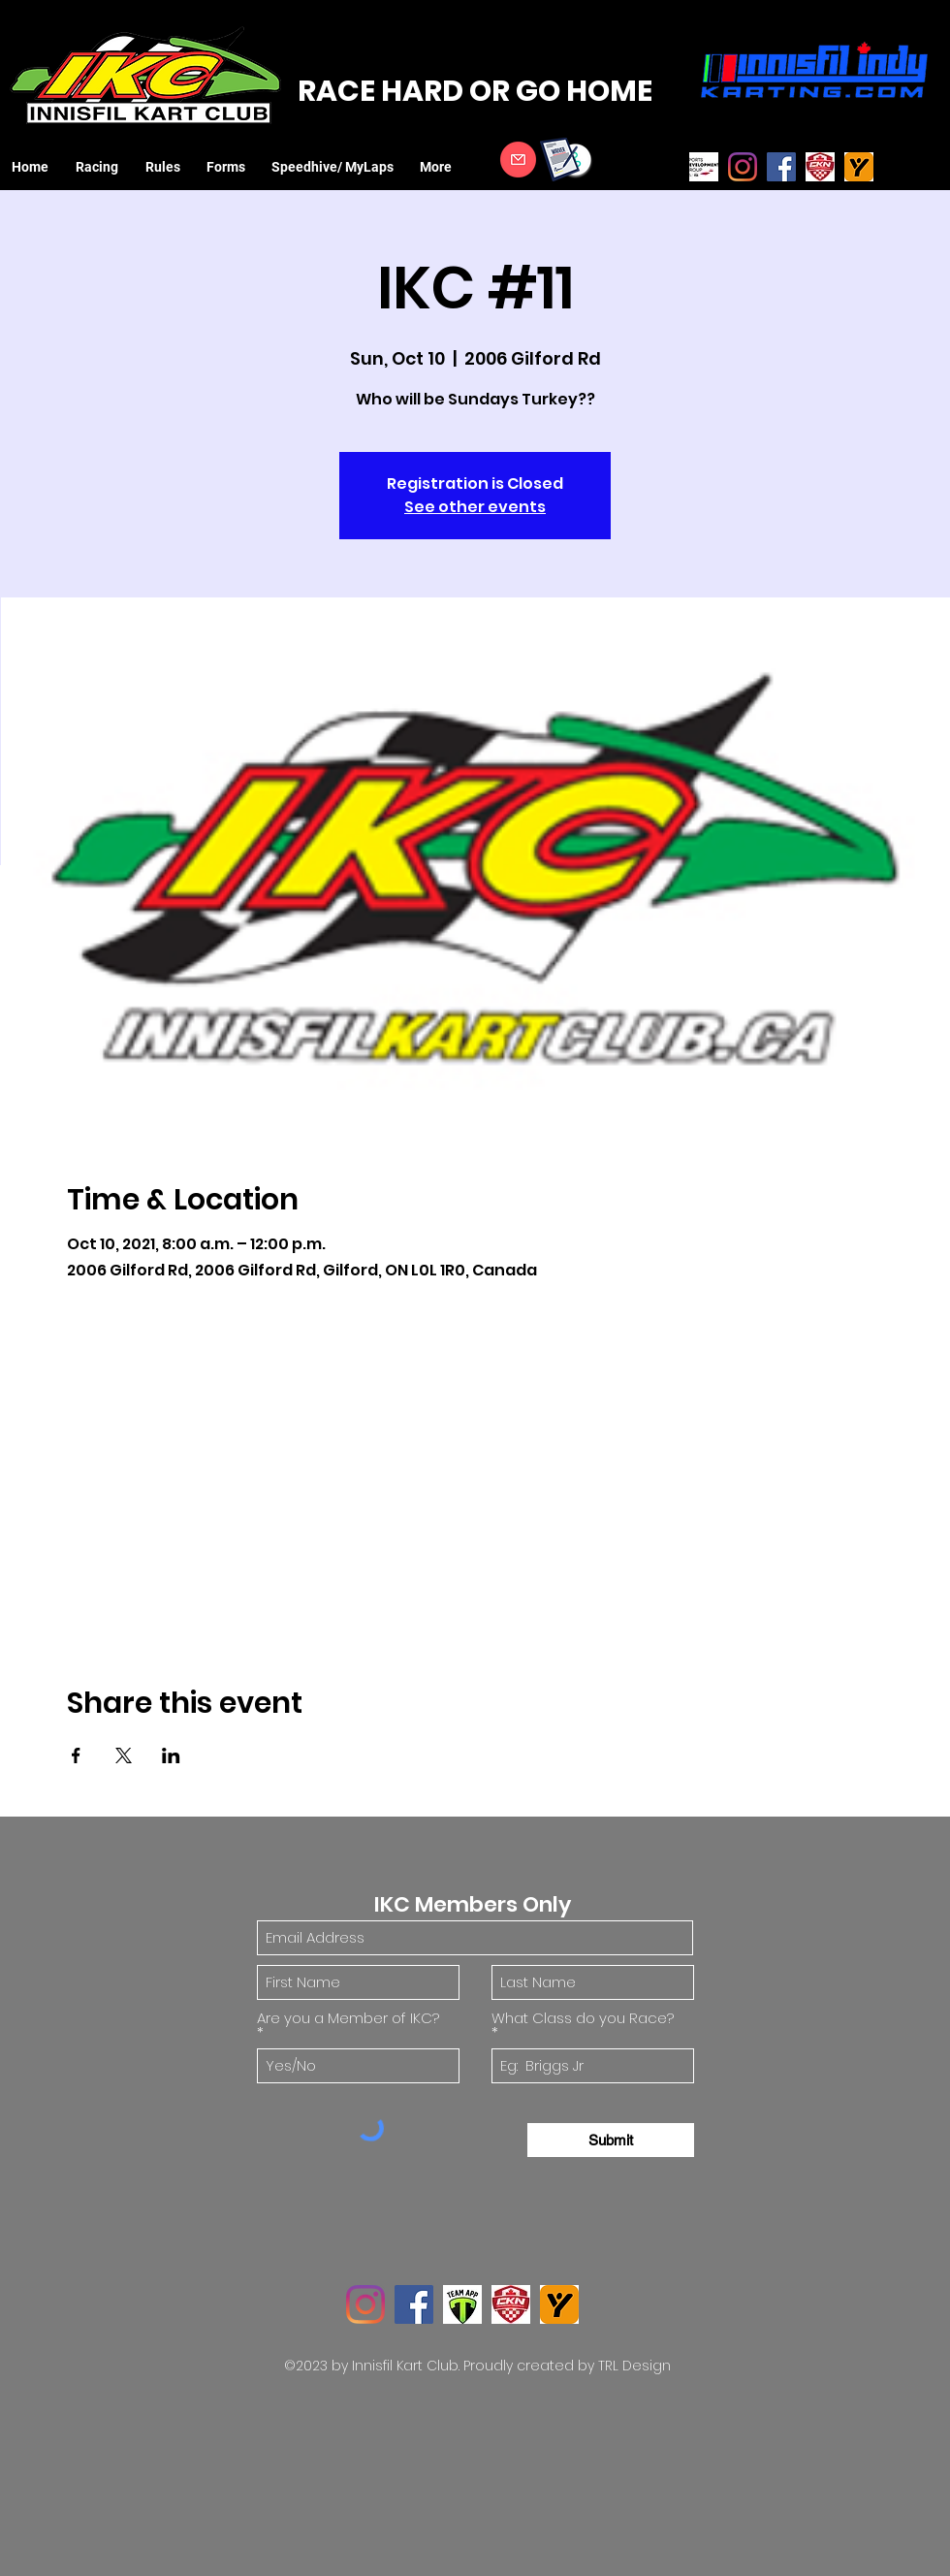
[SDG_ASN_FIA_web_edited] (703, 166)
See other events (475, 507)
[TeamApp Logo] (462, 2304)
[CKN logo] (820, 166)
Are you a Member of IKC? (348, 2019)
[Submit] (610, 2140)
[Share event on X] (123, 1755)
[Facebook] (781, 166)
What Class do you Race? (582, 2019)
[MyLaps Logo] (858, 166)
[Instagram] (742, 166)
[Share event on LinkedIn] (171, 1755)
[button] (101, 166)
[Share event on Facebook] (76, 1755)
